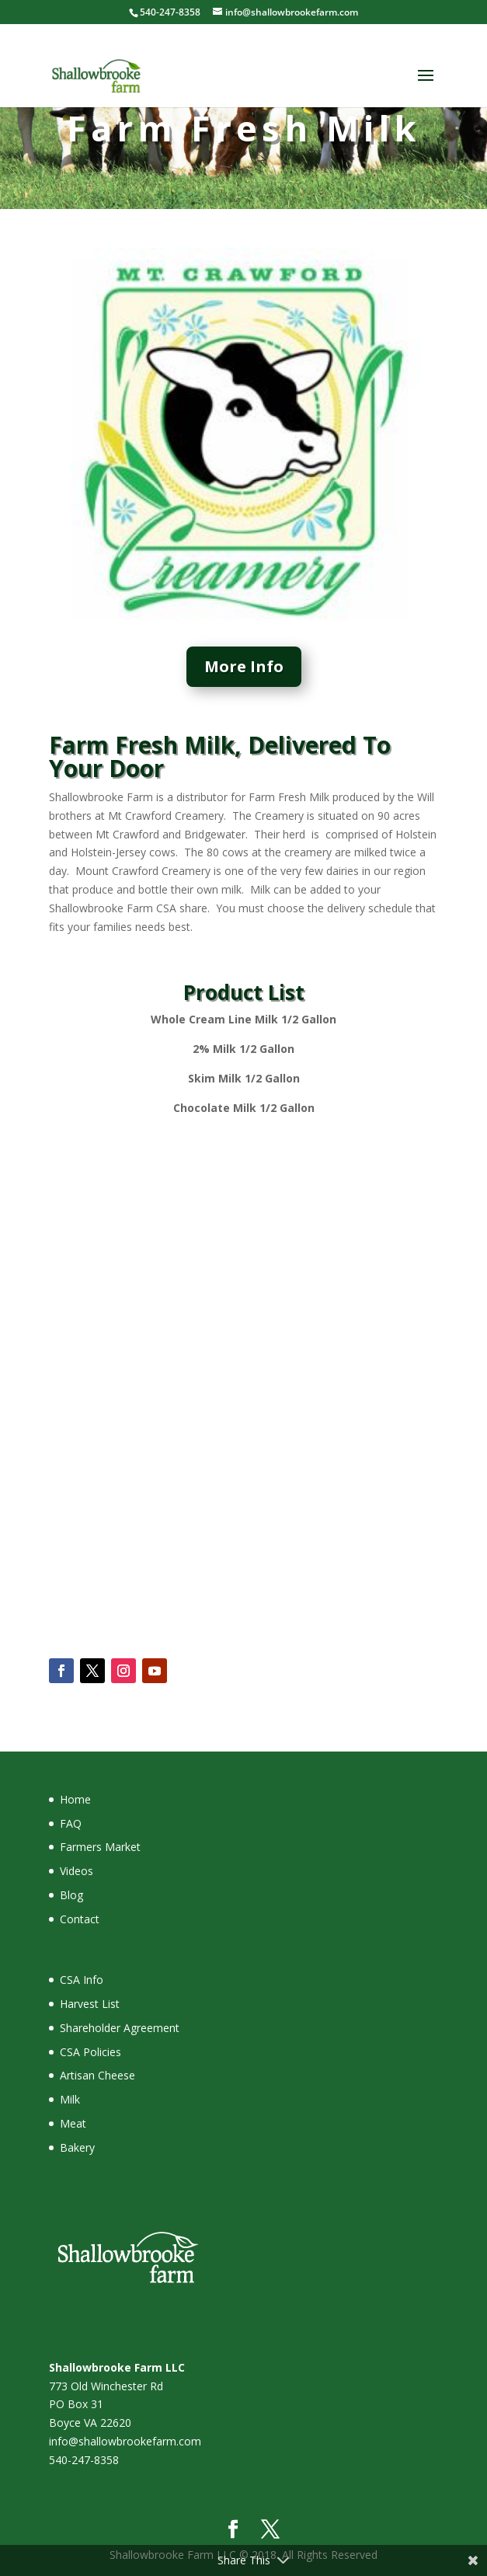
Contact (79, 1919)
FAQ (71, 1823)
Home (75, 1799)
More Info (244, 666)
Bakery (77, 2147)
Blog (71, 1895)
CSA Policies (90, 2051)
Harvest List (90, 2003)
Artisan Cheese (97, 2075)
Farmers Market (100, 1846)
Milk (70, 2099)
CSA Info (81, 1979)
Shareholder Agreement (119, 2027)
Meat (73, 2123)
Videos (76, 1870)
